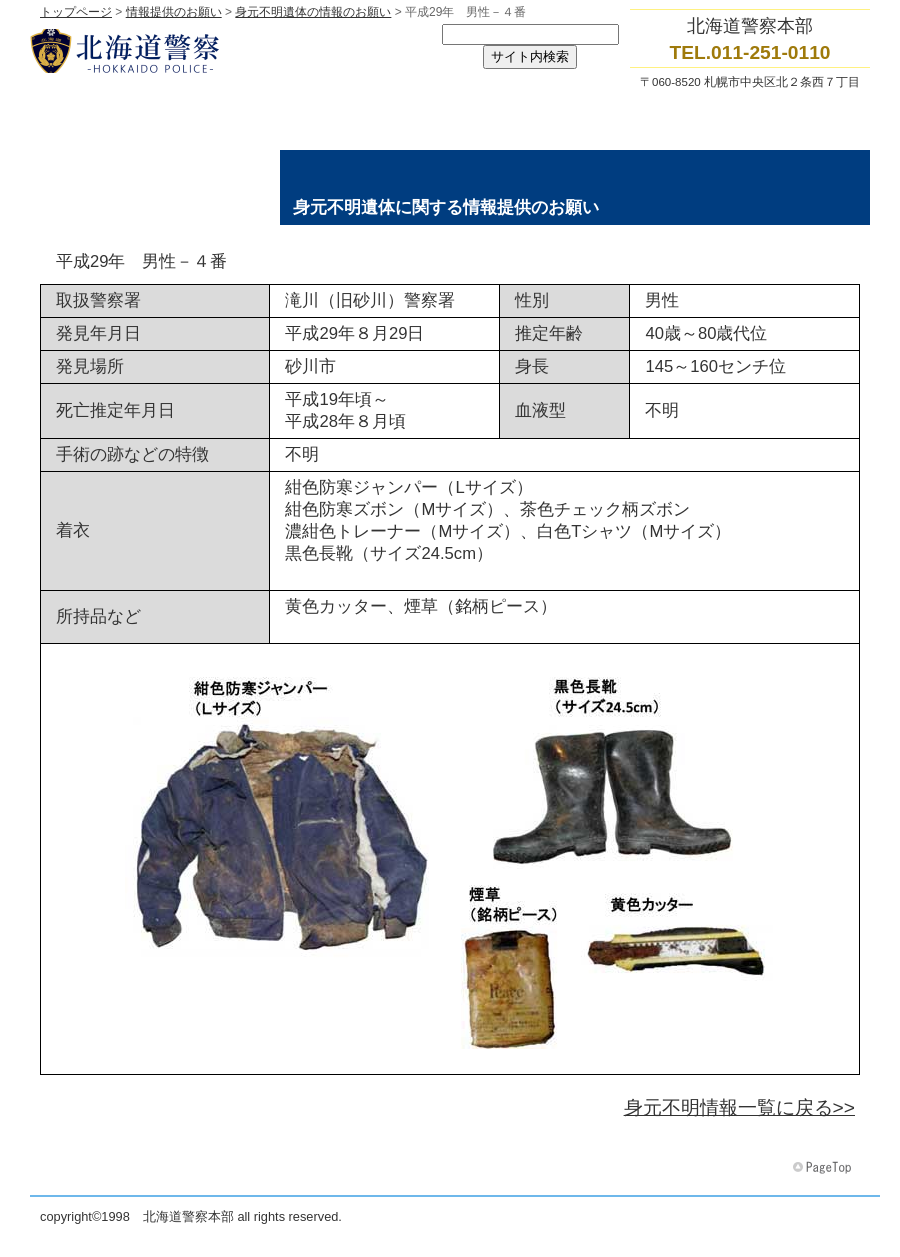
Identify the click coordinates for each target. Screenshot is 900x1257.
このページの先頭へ (824, 1168)
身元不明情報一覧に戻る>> (739, 1107)
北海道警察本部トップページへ (230, 51)
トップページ (76, 12)
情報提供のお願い (174, 12)
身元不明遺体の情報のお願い (313, 12)
